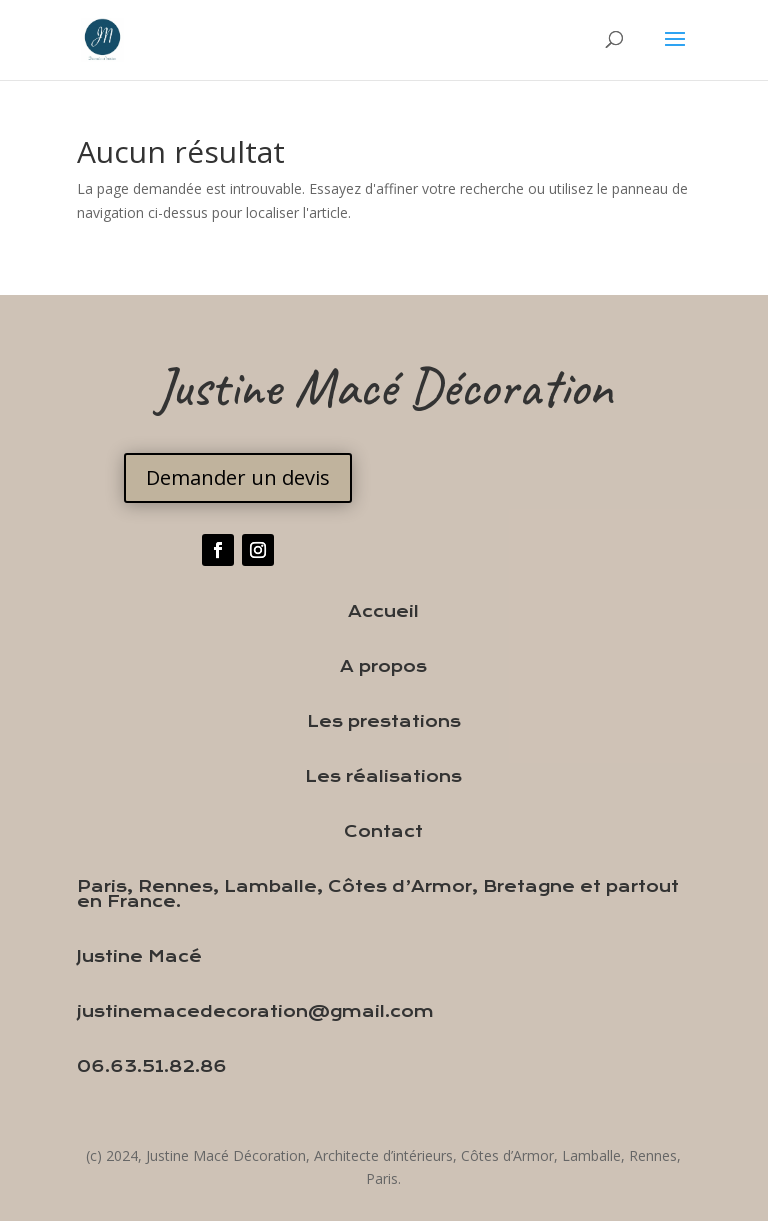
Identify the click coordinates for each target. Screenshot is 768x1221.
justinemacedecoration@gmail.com (255, 1011)
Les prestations (384, 721)
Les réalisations (383, 776)
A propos (383, 666)
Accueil (383, 611)
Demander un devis (238, 477)
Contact (383, 831)
